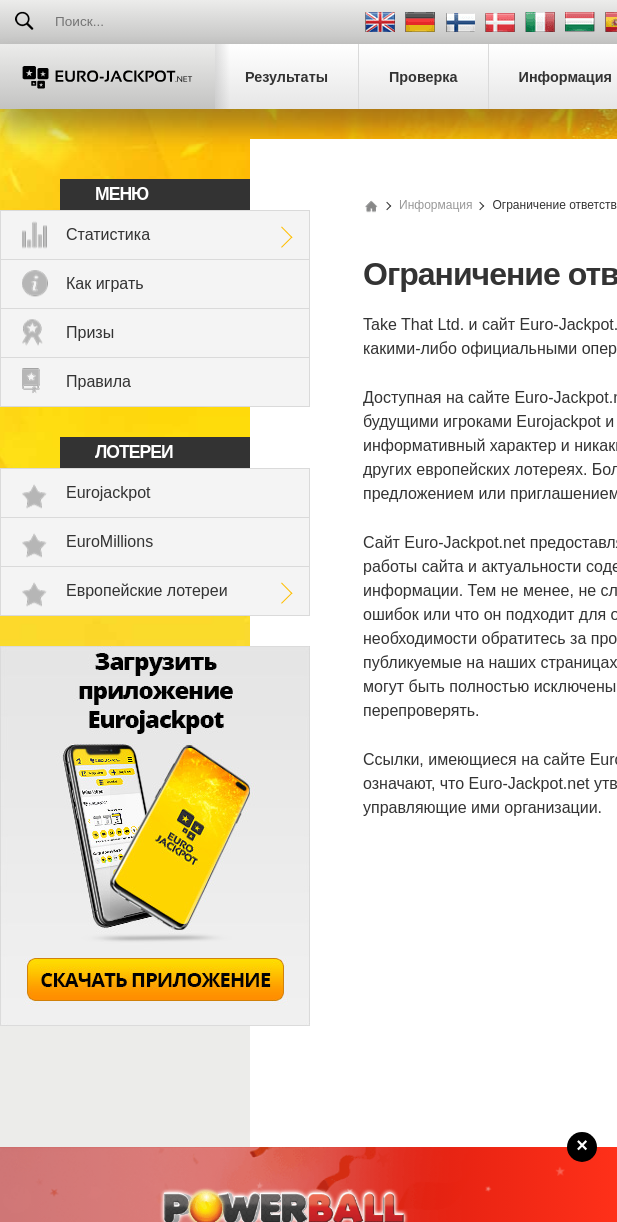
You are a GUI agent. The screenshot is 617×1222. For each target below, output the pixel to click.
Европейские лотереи (147, 590)
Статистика (108, 234)
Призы (90, 332)
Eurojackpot (108, 492)
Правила (98, 381)
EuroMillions (109, 541)
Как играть (105, 283)
